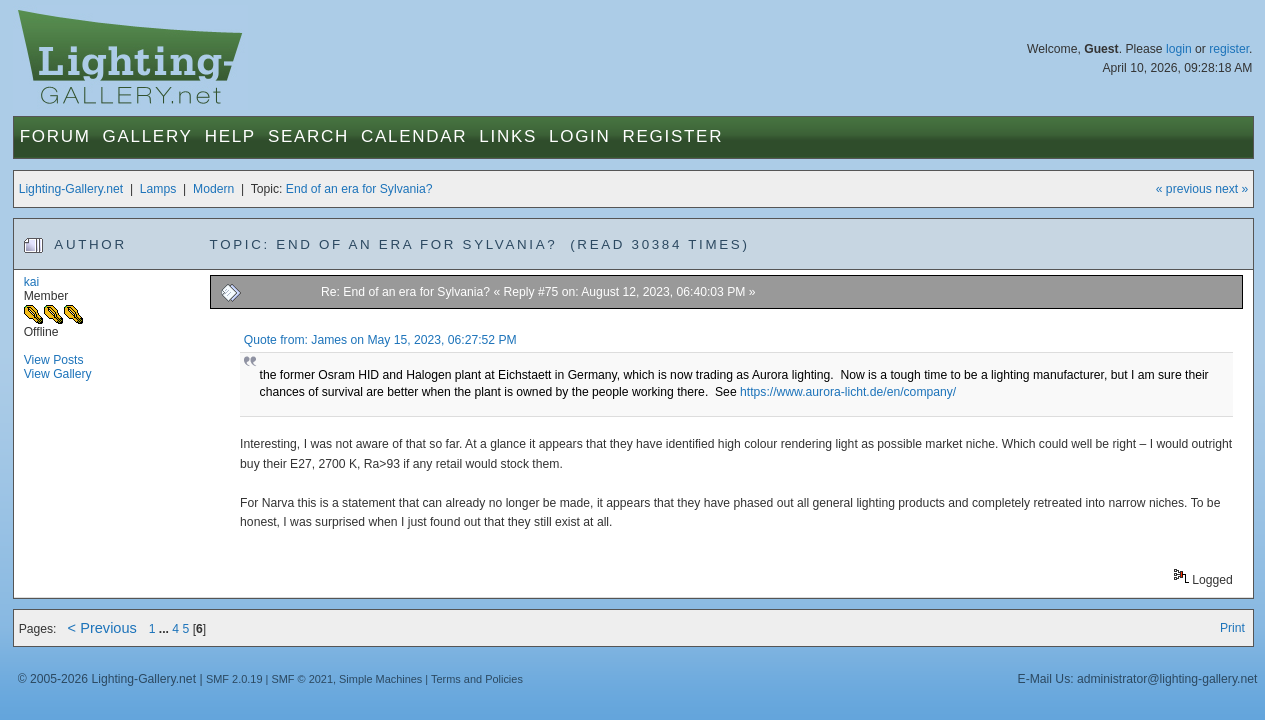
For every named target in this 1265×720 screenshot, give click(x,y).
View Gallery (58, 374)
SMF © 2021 (302, 679)
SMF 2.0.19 (234, 679)
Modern (213, 189)
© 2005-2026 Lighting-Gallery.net (107, 679)
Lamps (158, 189)
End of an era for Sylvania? (359, 189)
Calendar (414, 136)
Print (1232, 628)
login (1179, 49)
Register (673, 136)
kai (32, 282)
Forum (55, 136)
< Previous (102, 628)
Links (508, 136)
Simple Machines (380, 679)
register (1229, 49)
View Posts (54, 360)
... (166, 629)
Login (579, 136)
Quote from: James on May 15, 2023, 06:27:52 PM (380, 340)
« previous (1184, 189)
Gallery (148, 136)
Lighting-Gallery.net (71, 189)
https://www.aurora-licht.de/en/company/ (848, 392)
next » (1231, 189)
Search (308, 136)
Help (230, 136)
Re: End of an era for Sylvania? (405, 292)
